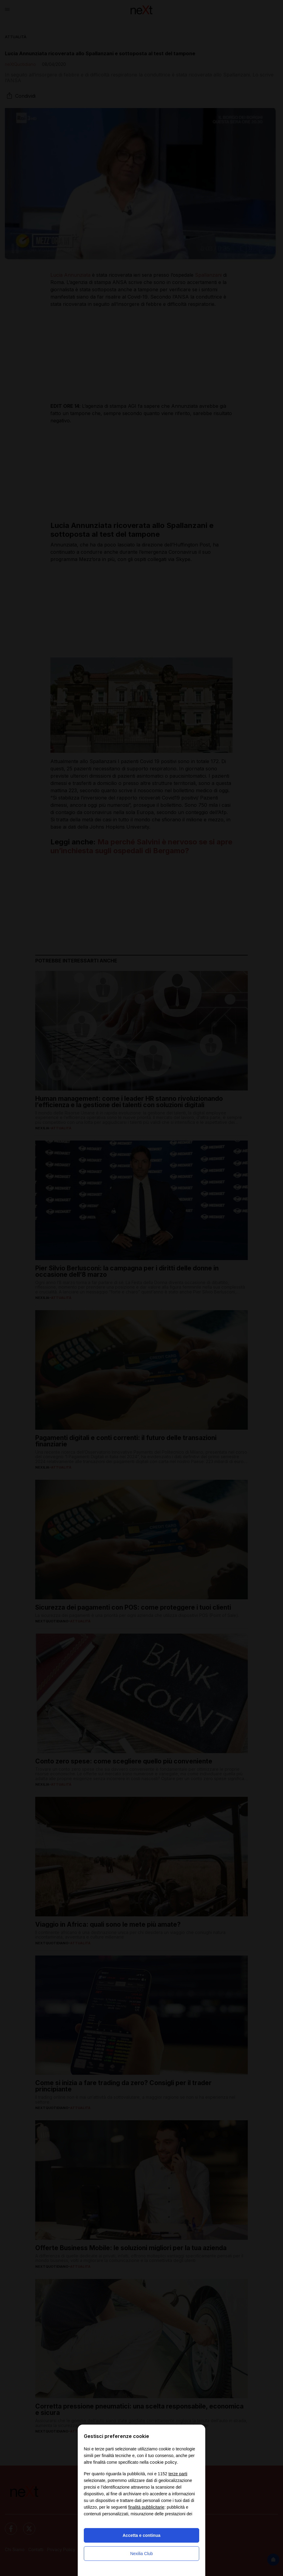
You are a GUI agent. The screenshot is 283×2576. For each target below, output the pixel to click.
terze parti (178, 2473)
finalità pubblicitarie (146, 2507)
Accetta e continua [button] (141, 2535)
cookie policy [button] (163, 2462)
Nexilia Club (141, 2553)
